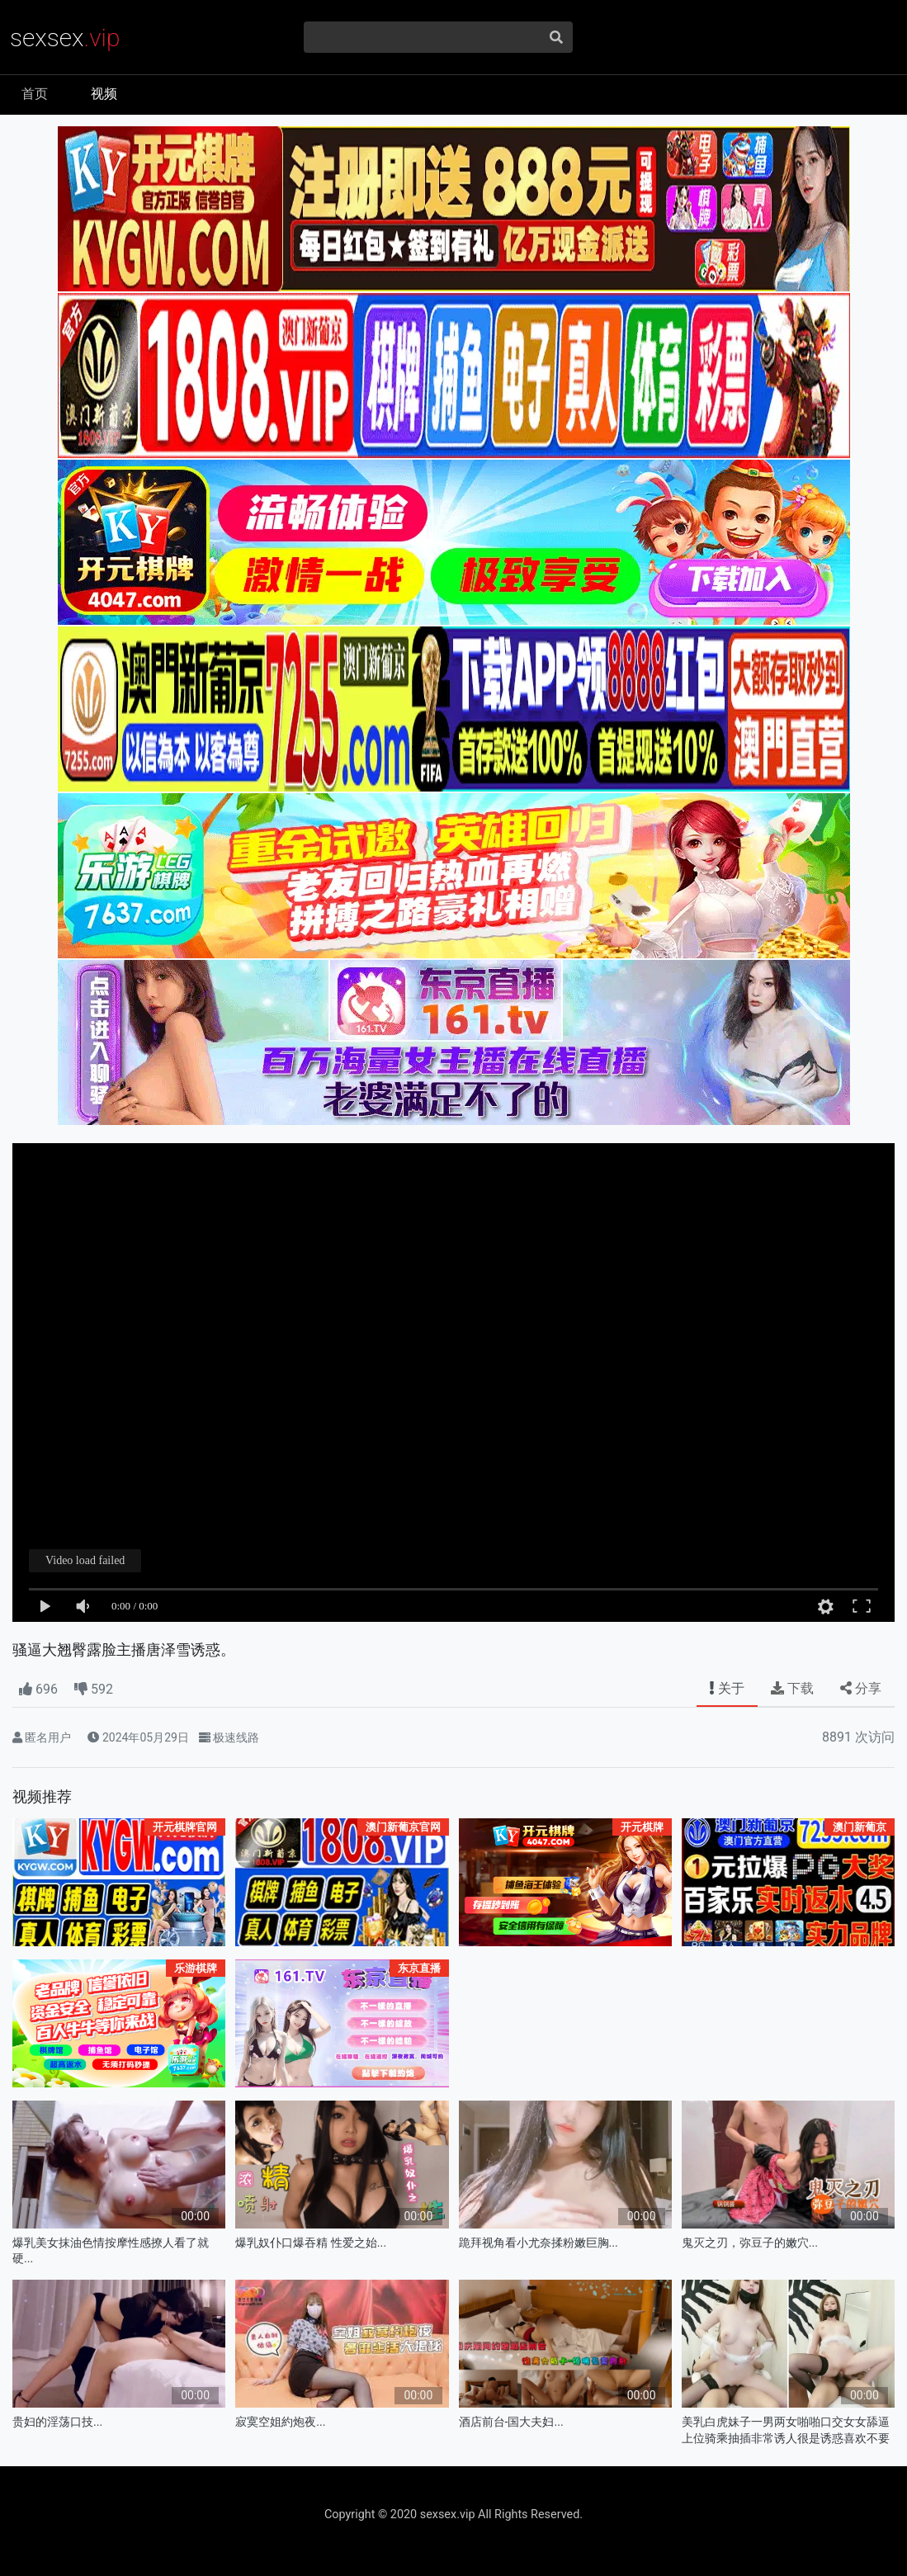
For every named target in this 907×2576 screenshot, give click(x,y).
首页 (34, 94)
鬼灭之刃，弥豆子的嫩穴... (750, 2243)
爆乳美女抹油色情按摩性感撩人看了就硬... (110, 2251)
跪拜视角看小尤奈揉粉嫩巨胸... (538, 2243)
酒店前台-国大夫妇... (511, 2422)
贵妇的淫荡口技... (57, 2422)
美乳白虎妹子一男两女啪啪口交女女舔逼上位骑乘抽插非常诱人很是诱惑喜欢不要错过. (786, 2430)
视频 (104, 94)
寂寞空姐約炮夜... (280, 2422)
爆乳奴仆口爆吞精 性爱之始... (310, 2243)
